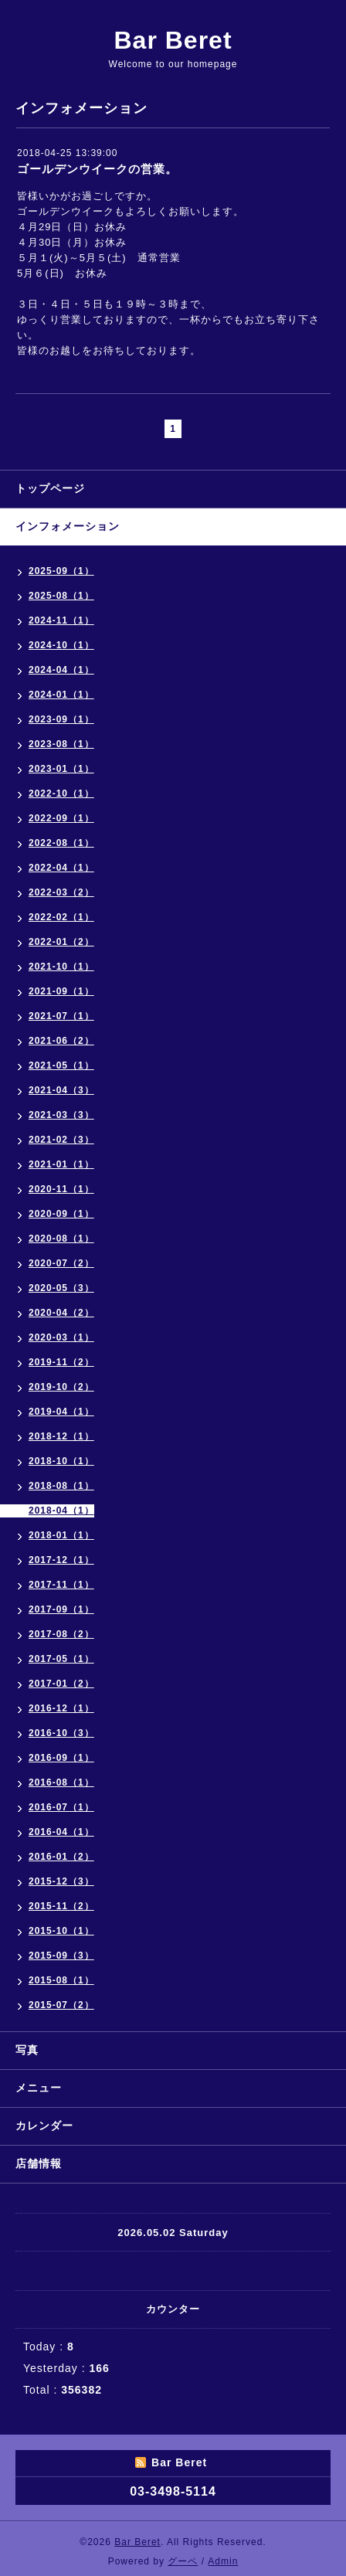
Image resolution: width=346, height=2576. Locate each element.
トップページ (50, 488)
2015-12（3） (61, 1881)
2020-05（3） (61, 1288)
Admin (223, 2561)
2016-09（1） (61, 1757)
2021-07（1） (61, 1016)
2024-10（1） (61, 645)
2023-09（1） (61, 719)
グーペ (183, 2561)
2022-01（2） (61, 941)
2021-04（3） (61, 1090)
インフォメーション (67, 526)
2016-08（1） (61, 1782)
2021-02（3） (61, 1139)
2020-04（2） (61, 1312)
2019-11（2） (61, 1362)
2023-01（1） (61, 768)
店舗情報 (38, 2163)
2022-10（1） (61, 793)
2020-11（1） (61, 1189)
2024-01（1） (61, 694)
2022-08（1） (61, 843)
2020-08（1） (61, 1238)
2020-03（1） (61, 1337)
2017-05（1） (61, 1658)
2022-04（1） (61, 867)
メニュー (38, 2088)
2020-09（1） (61, 1213)
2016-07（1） (61, 1807)
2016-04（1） (61, 1832)
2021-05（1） (61, 1065)
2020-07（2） (61, 1263)
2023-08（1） (61, 744)
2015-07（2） (61, 2005)
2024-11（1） (61, 620)
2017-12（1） (61, 1560)
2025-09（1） (61, 571)
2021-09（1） (61, 991)
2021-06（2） (61, 1040)
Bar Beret (173, 40)
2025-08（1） (61, 595)
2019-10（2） (61, 1386)
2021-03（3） (61, 1115)
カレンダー (44, 2125)
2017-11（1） (61, 1584)
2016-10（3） (61, 1733)
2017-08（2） (61, 1634)
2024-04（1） (61, 669)
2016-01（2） (61, 1856)
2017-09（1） (61, 1609)
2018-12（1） (61, 1436)
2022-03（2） (61, 892)
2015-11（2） (61, 1906)
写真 (27, 2050)
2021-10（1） (61, 966)
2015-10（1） (61, 1930)
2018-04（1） (61, 1510)
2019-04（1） (61, 1411)
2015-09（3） (61, 1955)
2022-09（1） (61, 818)
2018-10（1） (61, 1461)
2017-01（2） (61, 1683)
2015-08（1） (61, 1980)
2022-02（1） (61, 917)
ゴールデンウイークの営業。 (97, 168)
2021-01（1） (61, 1164)
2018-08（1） (61, 1485)
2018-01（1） (61, 1535)
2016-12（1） (61, 1708)
